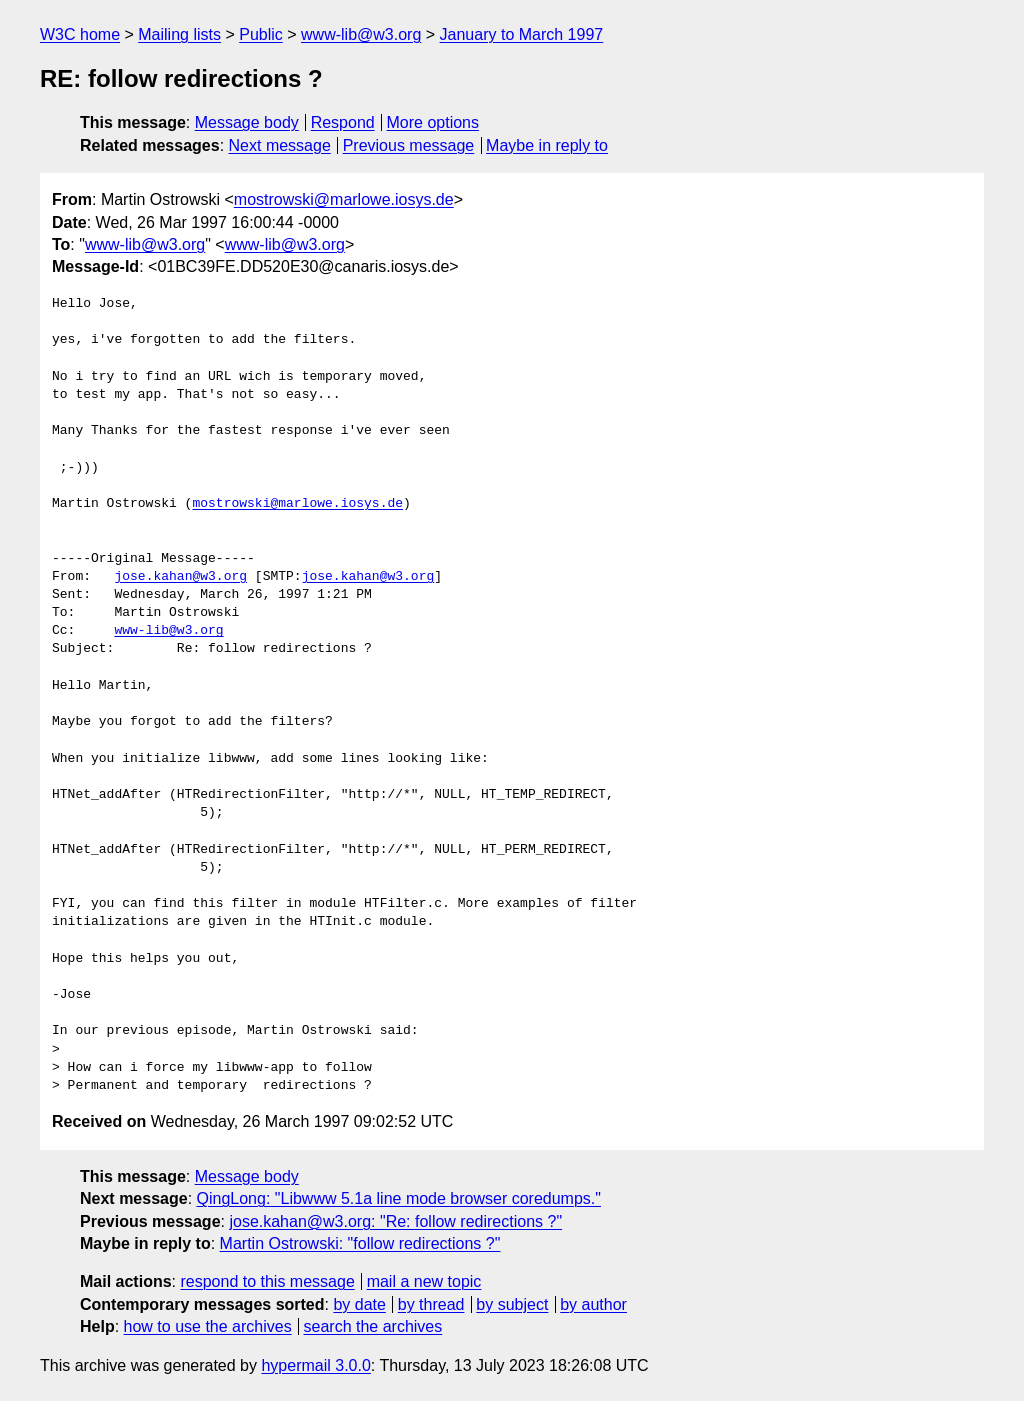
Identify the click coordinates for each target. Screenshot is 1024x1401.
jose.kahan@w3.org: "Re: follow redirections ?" (395, 1221)
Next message (280, 145)
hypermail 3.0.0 (315, 1365)
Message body (247, 122)
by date (359, 1304)
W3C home (80, 34)
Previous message (409, 145)
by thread (431, 1304)
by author (593, 1304)
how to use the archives (208, 1326)
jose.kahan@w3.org (180, 577)
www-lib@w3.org (361, 34)
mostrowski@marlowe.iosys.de (344, 199)
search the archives (373, 1326)
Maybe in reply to (547, 145)
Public (261, 34)
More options (433, 122)
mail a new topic (424, 1281)
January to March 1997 (522, 34)
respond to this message (267, 1281)
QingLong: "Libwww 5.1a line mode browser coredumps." (399, 1198)
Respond (343, 122)
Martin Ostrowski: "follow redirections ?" (360, 1243)
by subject (512, 1304)
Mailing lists (179, 34)
